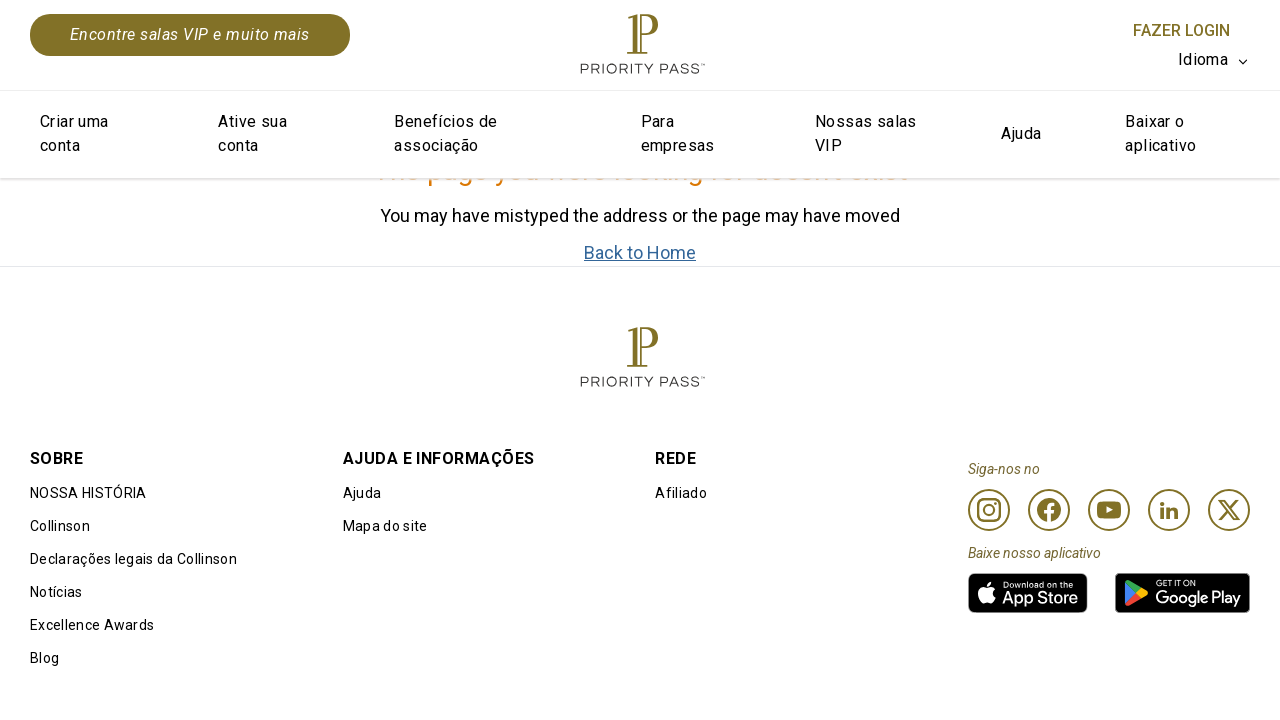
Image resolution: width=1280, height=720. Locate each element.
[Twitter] (1229, 510)
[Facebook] (1049, 510)
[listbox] (1214, 60)
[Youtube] (1109, 510)
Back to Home (640, 252)
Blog (44, 658)
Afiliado (681, 493)
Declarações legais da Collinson (133, 559)
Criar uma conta (74, 133)
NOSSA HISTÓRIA (88, 493)
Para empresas (678, 133)
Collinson (60, 526)
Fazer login (1181, 30)
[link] (1028, 593)
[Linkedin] (1169, 510)
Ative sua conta (252, 133)
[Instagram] (989, 510)
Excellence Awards (92, 625)
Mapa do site (385, 526)
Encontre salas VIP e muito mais (190, 34)
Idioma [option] (1203, 59)
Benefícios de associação (445, 133)
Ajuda (1021, 133)
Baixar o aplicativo (1160, 133)
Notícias (56, 592)
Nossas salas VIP (866, 133)
